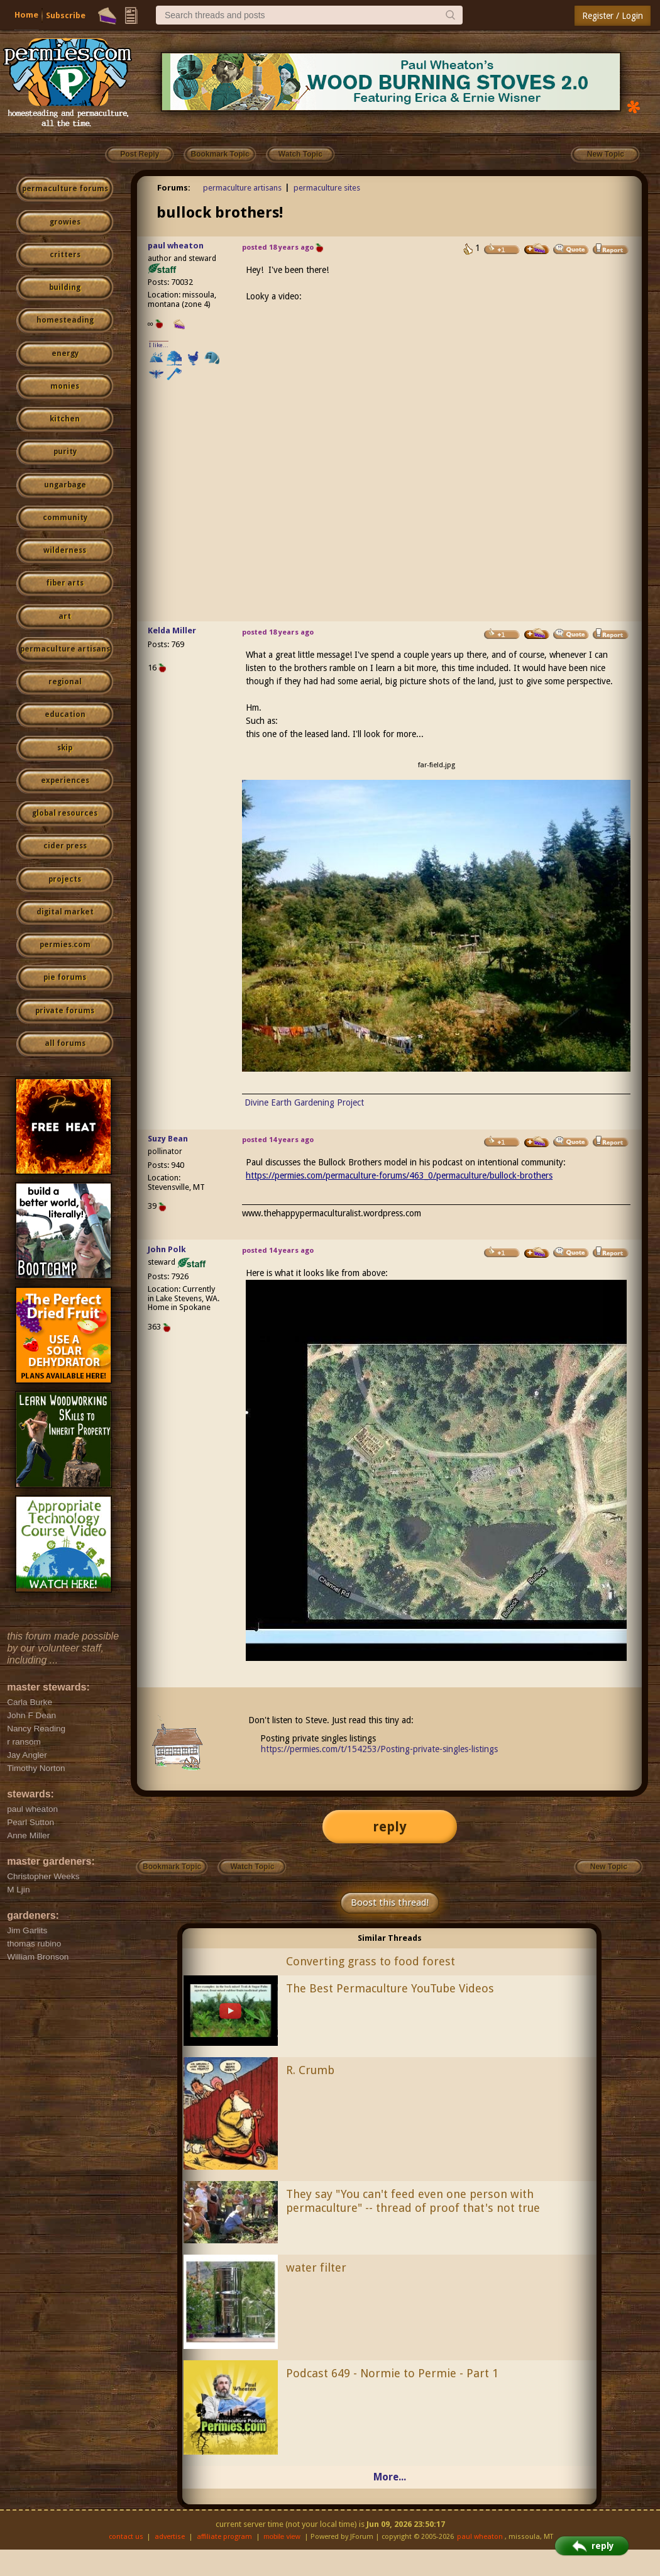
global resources (64, 813)
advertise (170, 2537)
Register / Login (612, 16)
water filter (316, 2267)
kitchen (65, 418)
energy (65, 353)
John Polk (167, 1249)
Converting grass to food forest (370, 1961)
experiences (65, 780)
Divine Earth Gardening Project (304, 1102)
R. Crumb (310, 2070)
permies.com (65, 944)
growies (65, 222)
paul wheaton (176, 245)
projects (64, 879)
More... (389, 2477)
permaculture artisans (65, 649)
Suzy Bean (168, 1138)
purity (65, 451)
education (65, 714)
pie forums (64, 977)
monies (64, 386)
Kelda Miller (172, 630)
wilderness (64, 550)
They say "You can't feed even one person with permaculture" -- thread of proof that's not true (413, 2201)
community (65, 517)
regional (65, 681)
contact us (126, 2537)
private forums (64, 1010)
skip (64, 747)
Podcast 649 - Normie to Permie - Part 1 (392, 2373)
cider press (65, 845)
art (64, 616)
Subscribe (65, 15)
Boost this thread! (390, 1902)
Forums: (173, 187)
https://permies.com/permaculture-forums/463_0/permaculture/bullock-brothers (399, 1175)
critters (65, 254)
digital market (65, 912)
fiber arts (65, 583)
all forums (65, 1043)
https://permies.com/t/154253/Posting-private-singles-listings (379, 1749)
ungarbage (65, 484)
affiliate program (224, 2537)
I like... (158, 344)
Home (26, 14)
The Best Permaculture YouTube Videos (390, 1988)
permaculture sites (327, 187)
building (64, 287)
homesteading (65, 320)
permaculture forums (65, 188)
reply (390, 1827)
